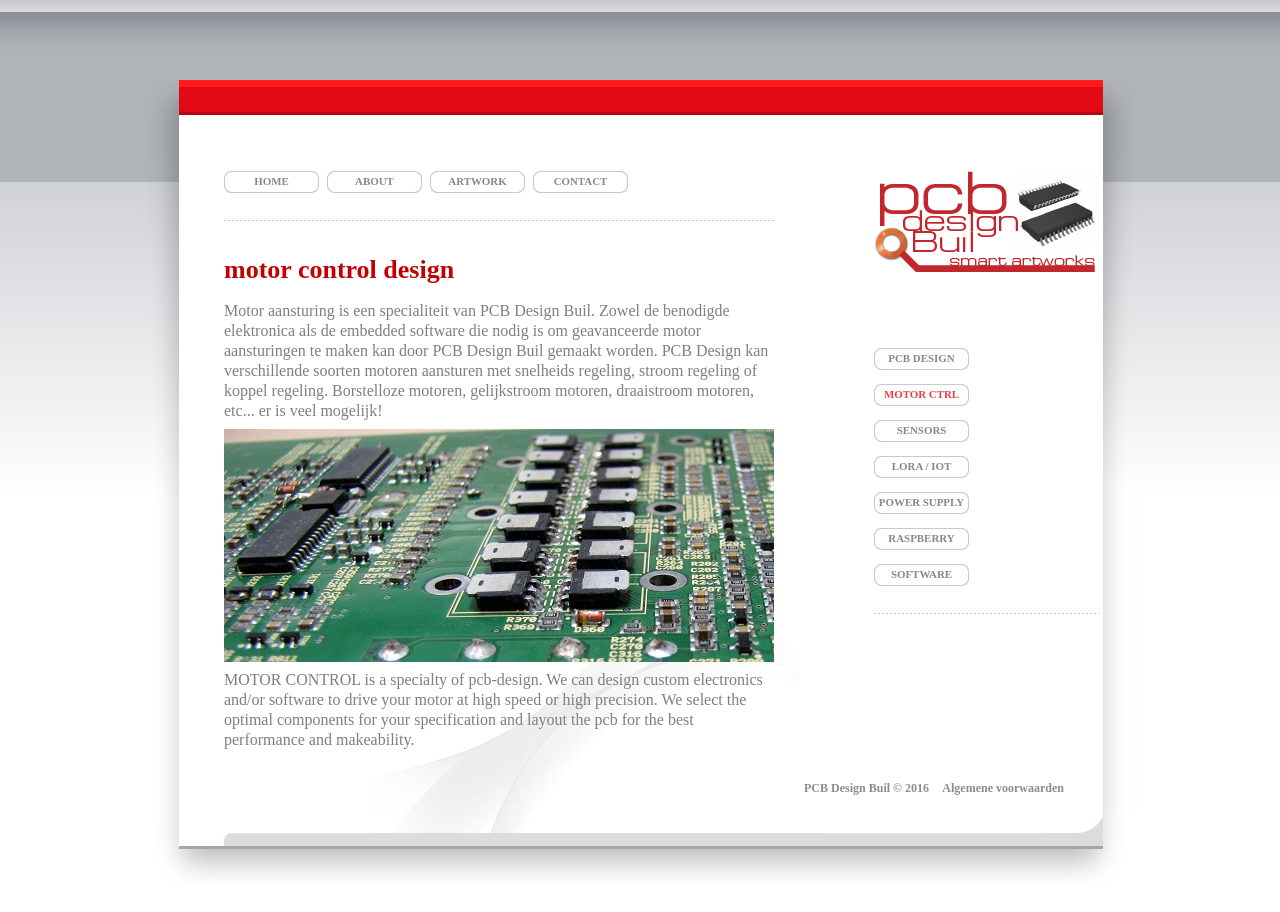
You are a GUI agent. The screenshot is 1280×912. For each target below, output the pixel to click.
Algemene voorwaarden (1003, 788)
